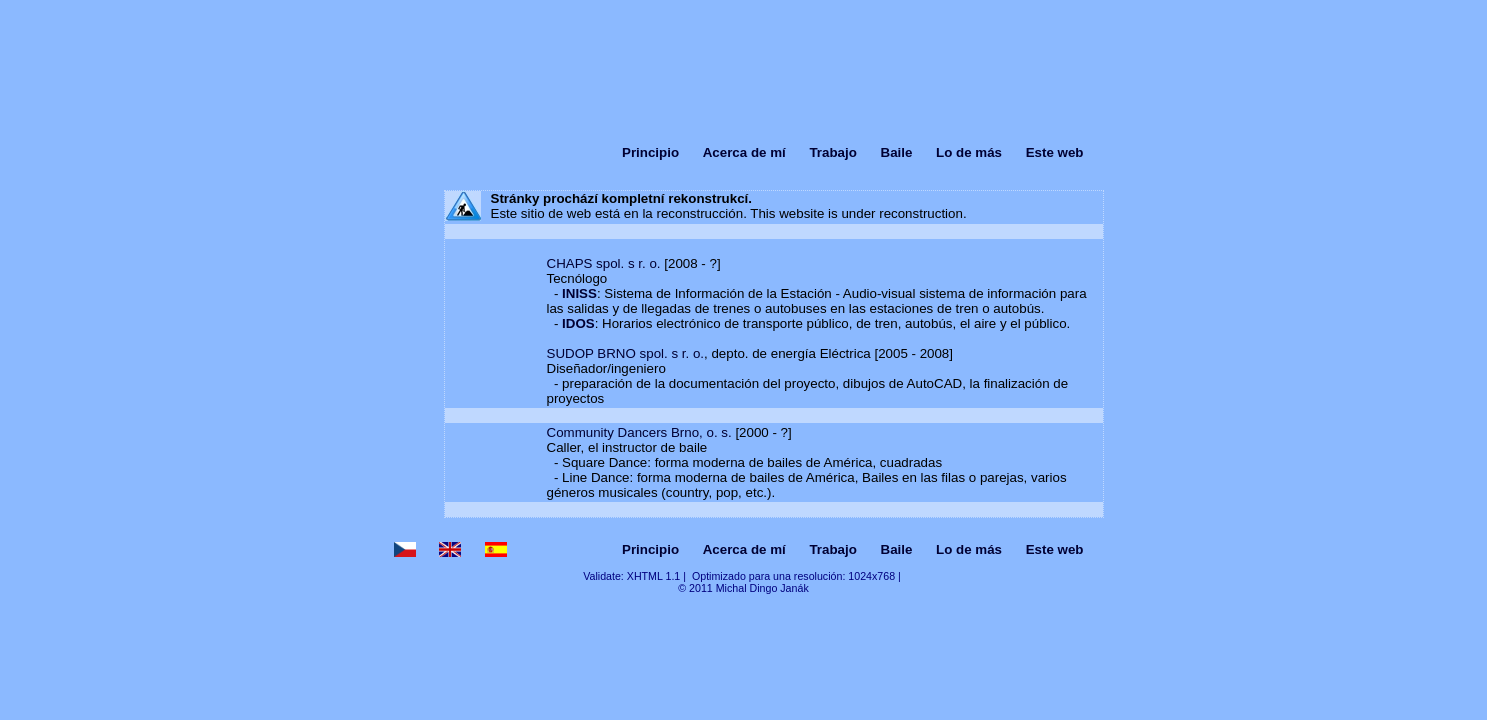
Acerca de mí (744, 152)
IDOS (578, 323)
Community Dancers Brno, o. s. (639, 432)
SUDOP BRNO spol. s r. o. (626, 353)
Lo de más (969, 152)
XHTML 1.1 (654, 576)
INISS (579, 293)
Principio (650, 152)
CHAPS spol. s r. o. (604, 263)
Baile (897, 152)
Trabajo (832, 152)
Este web (1055, 152)
